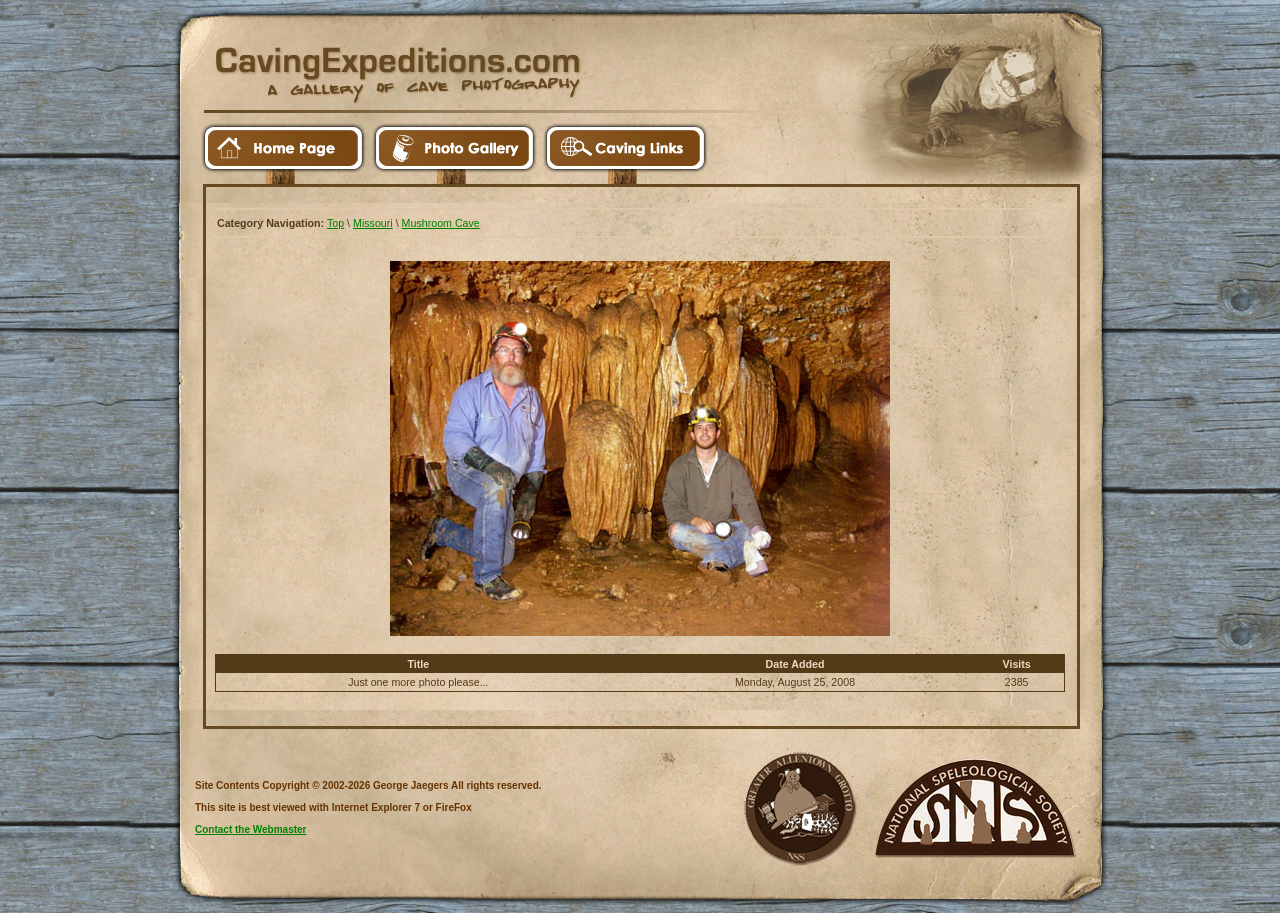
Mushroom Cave (441, 223)
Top (335, 223)
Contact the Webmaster (251, 829)
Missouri (373, 223)
